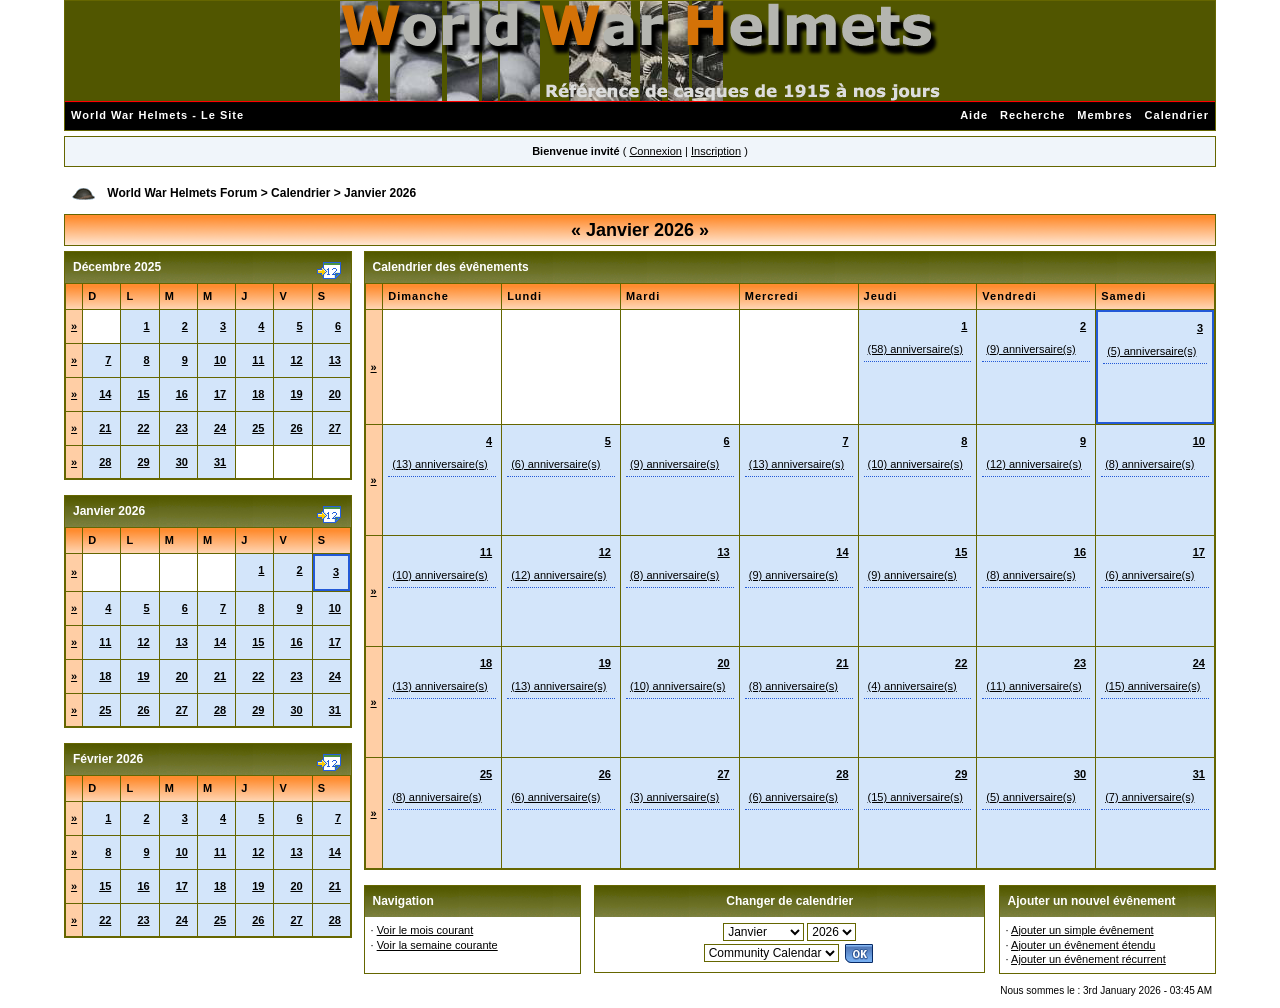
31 (220, 462)
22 (143, 428)
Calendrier (1177, 115)
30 (182, 462)
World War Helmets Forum (182, 193)
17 (220, 394)
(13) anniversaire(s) (439, 464)
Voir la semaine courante (437, 945)
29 (143, 462)
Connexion (655, 151)
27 (335, 428)
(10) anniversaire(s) (915, 464)
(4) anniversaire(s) (912, 686)
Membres (1104, 115)
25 (258, 428)
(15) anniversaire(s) (1152, 686)
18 (258, 394)
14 (105, 394)
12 (296, 360)
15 (143, 394)
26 (296, 428)
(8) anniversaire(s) (1149, 464)
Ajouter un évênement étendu (1083, 945)
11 (258, 360)
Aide (974, 115)
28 (105, 462)
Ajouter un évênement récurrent (1088, 959)
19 (296, 394)
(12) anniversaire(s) (1033, 464)
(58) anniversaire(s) (915, 349)
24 (220, 428)
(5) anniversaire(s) (1151, 351)
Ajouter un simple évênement (1082, 930)
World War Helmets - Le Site (157, 115)
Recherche (1032, 115)
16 (182, 394)
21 (105, 428)
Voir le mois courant (425, 930)
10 (220, 360)
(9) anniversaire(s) (1030, 349)
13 (335, 360)
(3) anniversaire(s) (674, 797)
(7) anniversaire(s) (1149, 797)
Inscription (716, 151)
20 (335, 394)
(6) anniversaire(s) (555, 464)
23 (182, 428)
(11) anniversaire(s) (1033, 686)
